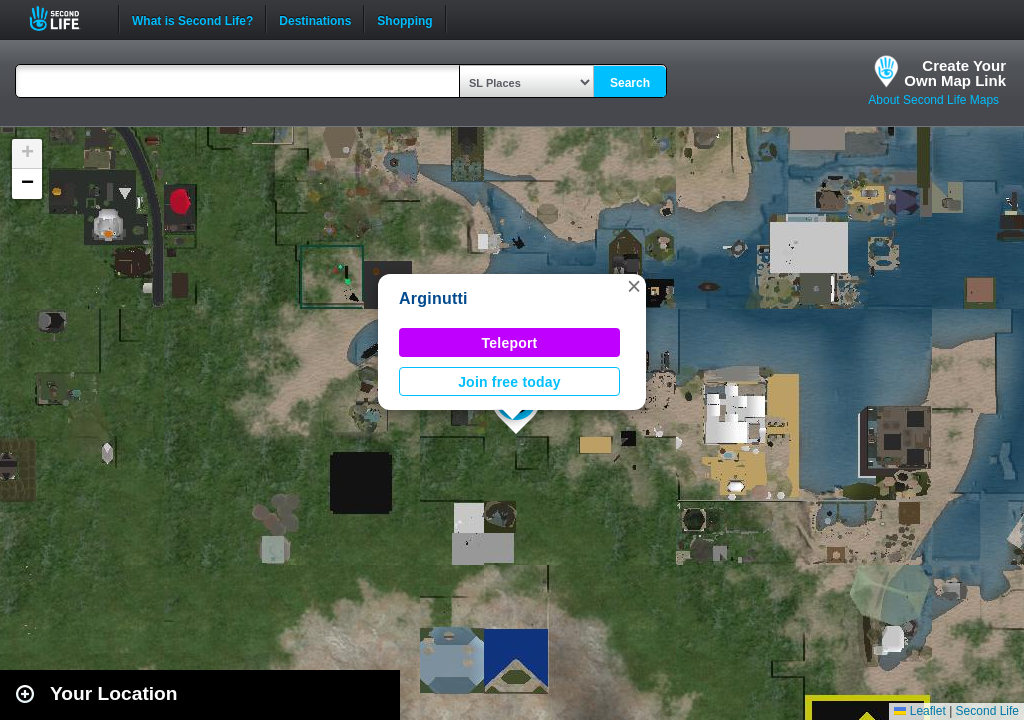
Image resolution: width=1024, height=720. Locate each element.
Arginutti (433, 298)
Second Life (65, 18)
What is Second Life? (192, 19)
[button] (634, 286)
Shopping (404, 19)
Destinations (315, 19)
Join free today (509, 382)
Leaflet (919, 711)
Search (630, 83)
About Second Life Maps (933, 100)
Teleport (510, 343)
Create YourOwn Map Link (955, 73)
